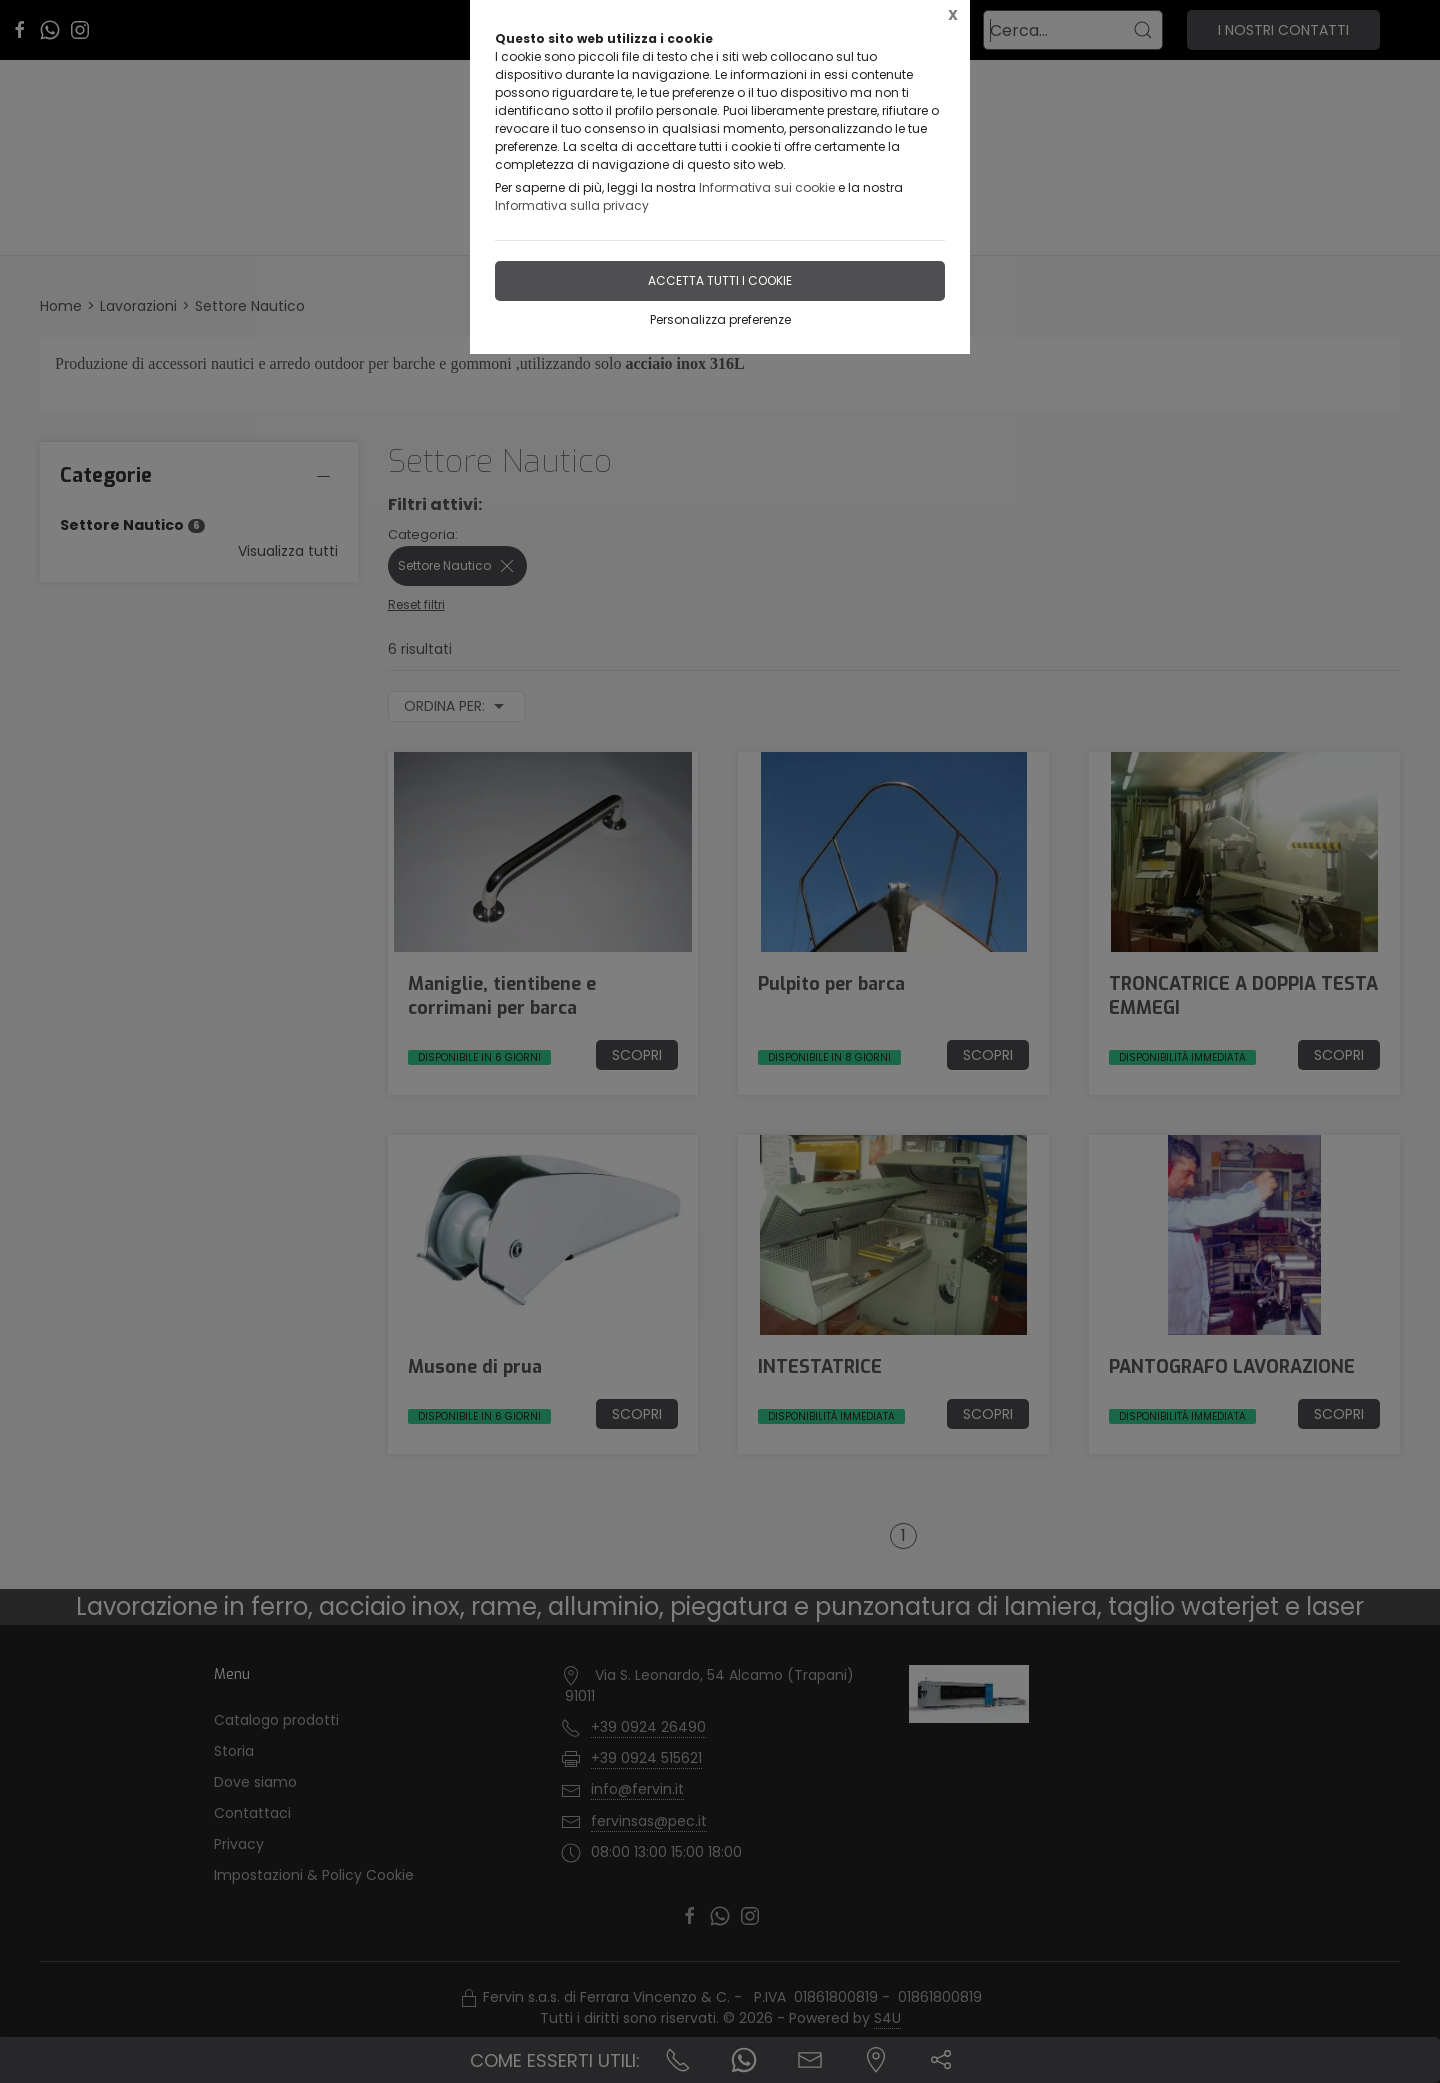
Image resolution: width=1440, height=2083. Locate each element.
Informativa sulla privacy (572, 205)
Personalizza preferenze (720, 319)
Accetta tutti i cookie (720, 280)
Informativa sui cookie (767, 187)
